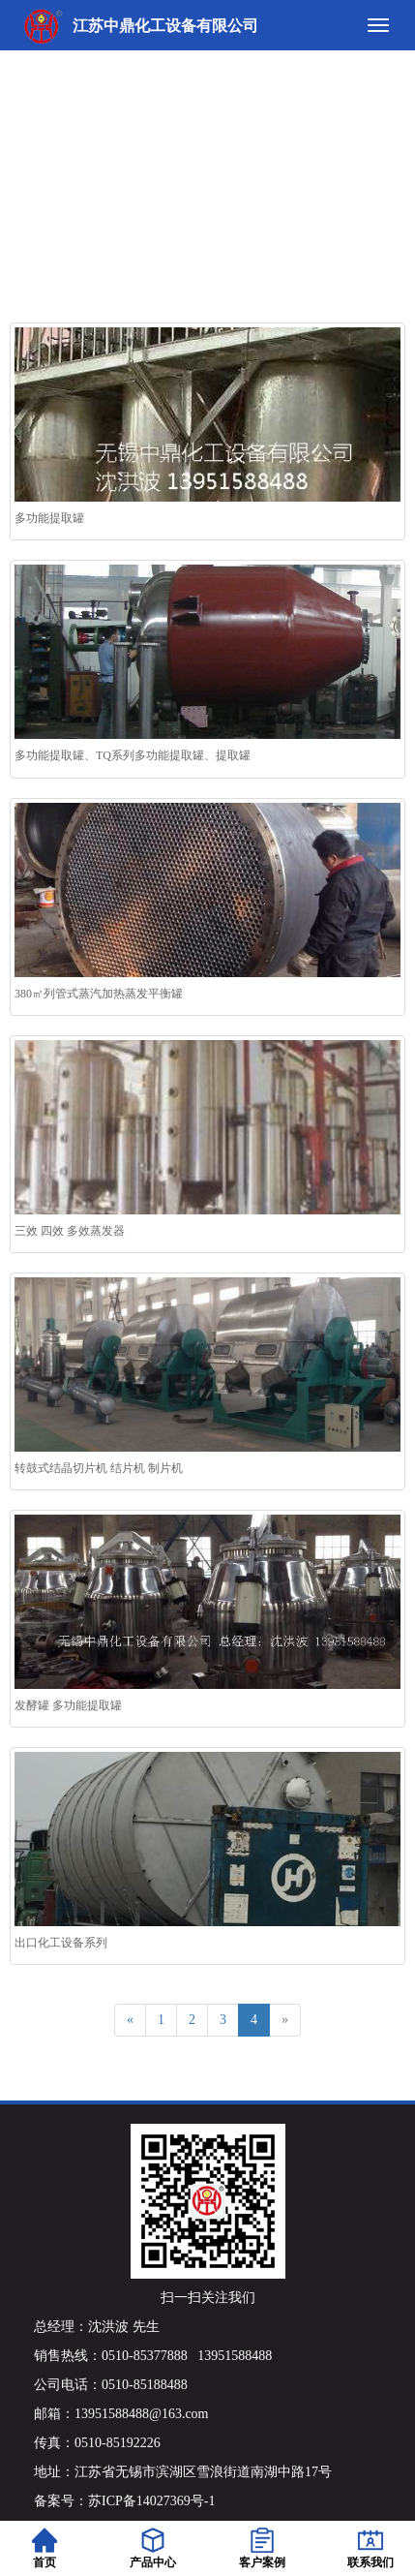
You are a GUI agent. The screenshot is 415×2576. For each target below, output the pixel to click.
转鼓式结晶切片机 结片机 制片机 (99, 1468)
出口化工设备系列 (61, 1942)
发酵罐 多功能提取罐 (68, 1705)
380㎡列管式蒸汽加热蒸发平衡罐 (99, 993)
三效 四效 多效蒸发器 (70, 1231)
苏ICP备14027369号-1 (151, 2501)
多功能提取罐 (49, 518)
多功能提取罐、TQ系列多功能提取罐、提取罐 (133, 755)
